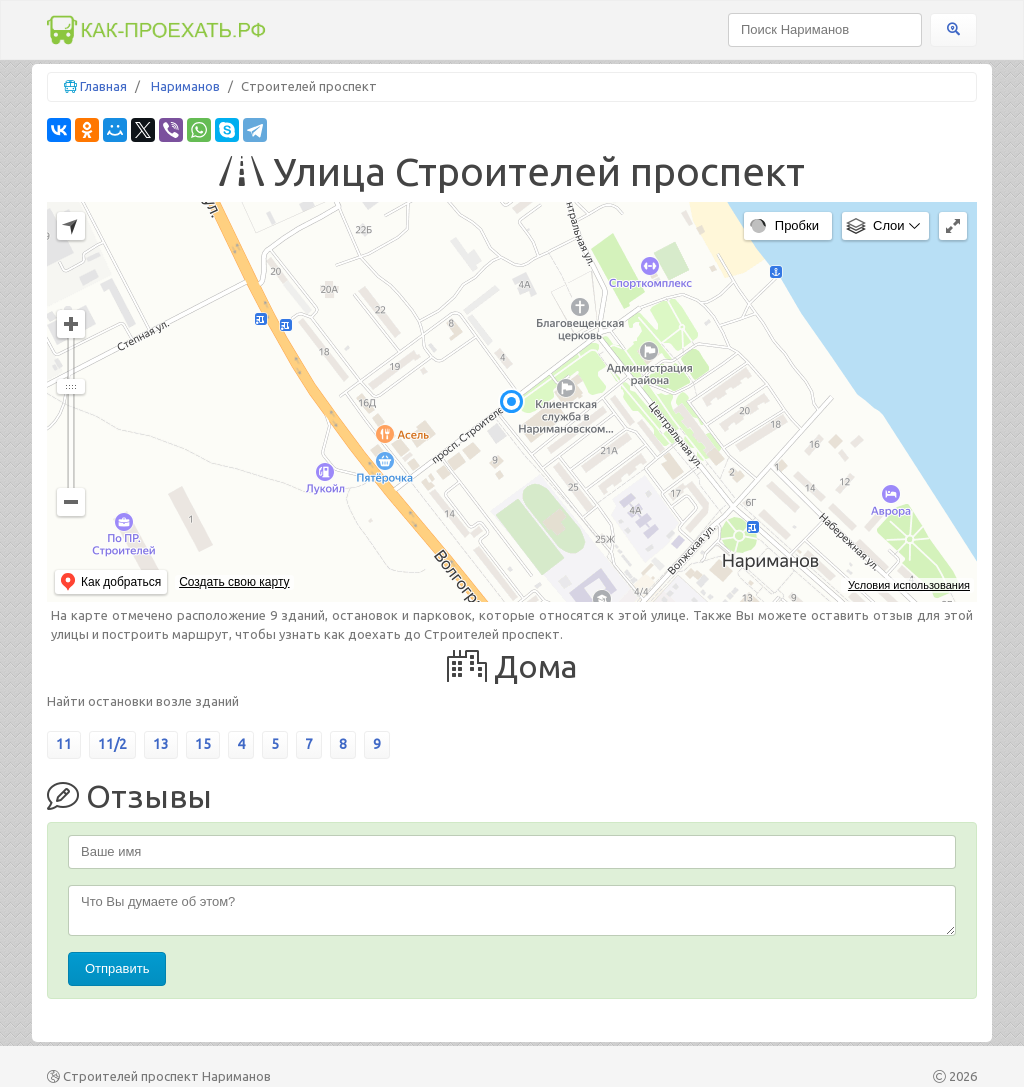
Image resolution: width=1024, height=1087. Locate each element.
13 (161, 744)
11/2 (112, 744)
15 (203, 744)
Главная (103, 86)
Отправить (117, 968)
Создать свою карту (234, 582)
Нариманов (185, 86)
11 (64, 744)
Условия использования (909, 585)
